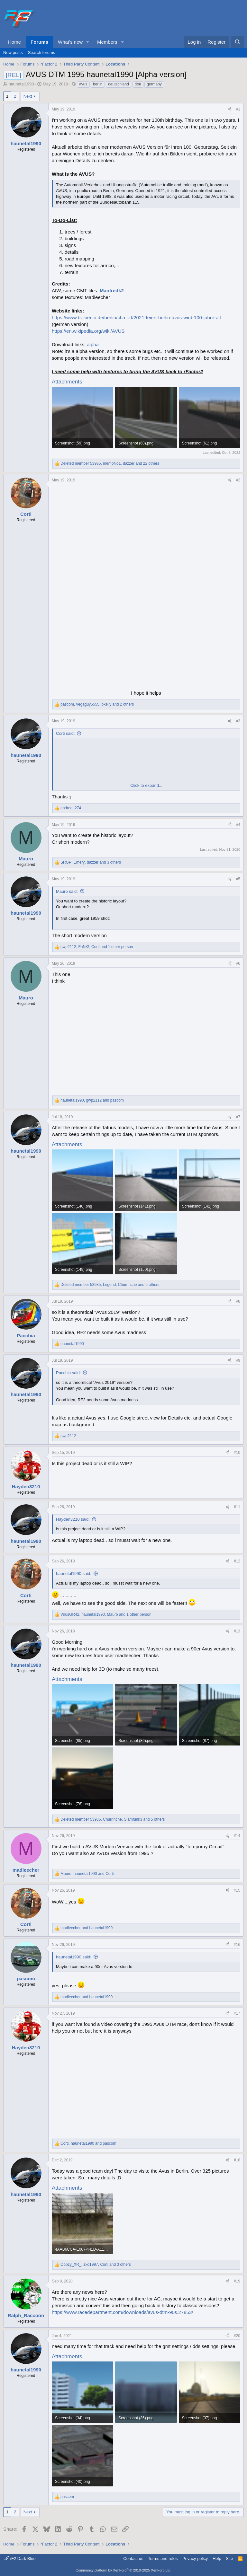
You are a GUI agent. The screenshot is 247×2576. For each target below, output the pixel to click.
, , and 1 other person (96, 947)
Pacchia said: (68, 1372)
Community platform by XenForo (123, 2570)
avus (83, 84)
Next (27, 96)
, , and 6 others (110, 1284)
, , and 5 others (112, 1819)
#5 (238, 879)
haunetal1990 (21, 84)
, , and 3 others (90, 862)
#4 (238, 824)
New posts (13, 52)
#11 (237, 1507)
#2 (238, 480)
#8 (238, 1301)
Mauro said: (67, 891)
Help (217, 2558)
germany (154, 84)
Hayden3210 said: (73, 1519)
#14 (237, 1835)
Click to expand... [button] (146, 785)
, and (92, 1100)
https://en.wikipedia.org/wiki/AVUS (88, 331)
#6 (238, 963)
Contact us (133, 2558)
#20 (237, 2336)
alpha (93, 344)
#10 (237, 1452)
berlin (97, 84)
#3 (238, 721)
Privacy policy (195, 2558)
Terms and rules (163, 2558)
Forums (39, 42)
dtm (138, 84)
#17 (237, 2013)
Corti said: (65, 733)
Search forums (41, 52)
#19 (237, 2281)
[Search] (237, 42)
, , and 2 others (97, 704)
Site (229, 2558)
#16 (237, 1944)
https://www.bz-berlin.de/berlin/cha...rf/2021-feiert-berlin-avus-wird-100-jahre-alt (136, 317)
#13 (237, 1631)
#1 (238, 109)
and (86, 1928)
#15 (237, 1890)
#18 (237, 2160)
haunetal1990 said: (73, 1573)
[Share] (229, 109)
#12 (237, 1561)
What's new (70, 42)
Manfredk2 (112, 290)
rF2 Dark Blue (20, 2558)
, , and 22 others (109, 463)
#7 (238, 1117)
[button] (87, 42)
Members (107, 42)
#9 (238, 1360)
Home (14, 42)
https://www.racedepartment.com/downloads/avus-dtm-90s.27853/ (122, 2312)
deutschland (118, 84)
